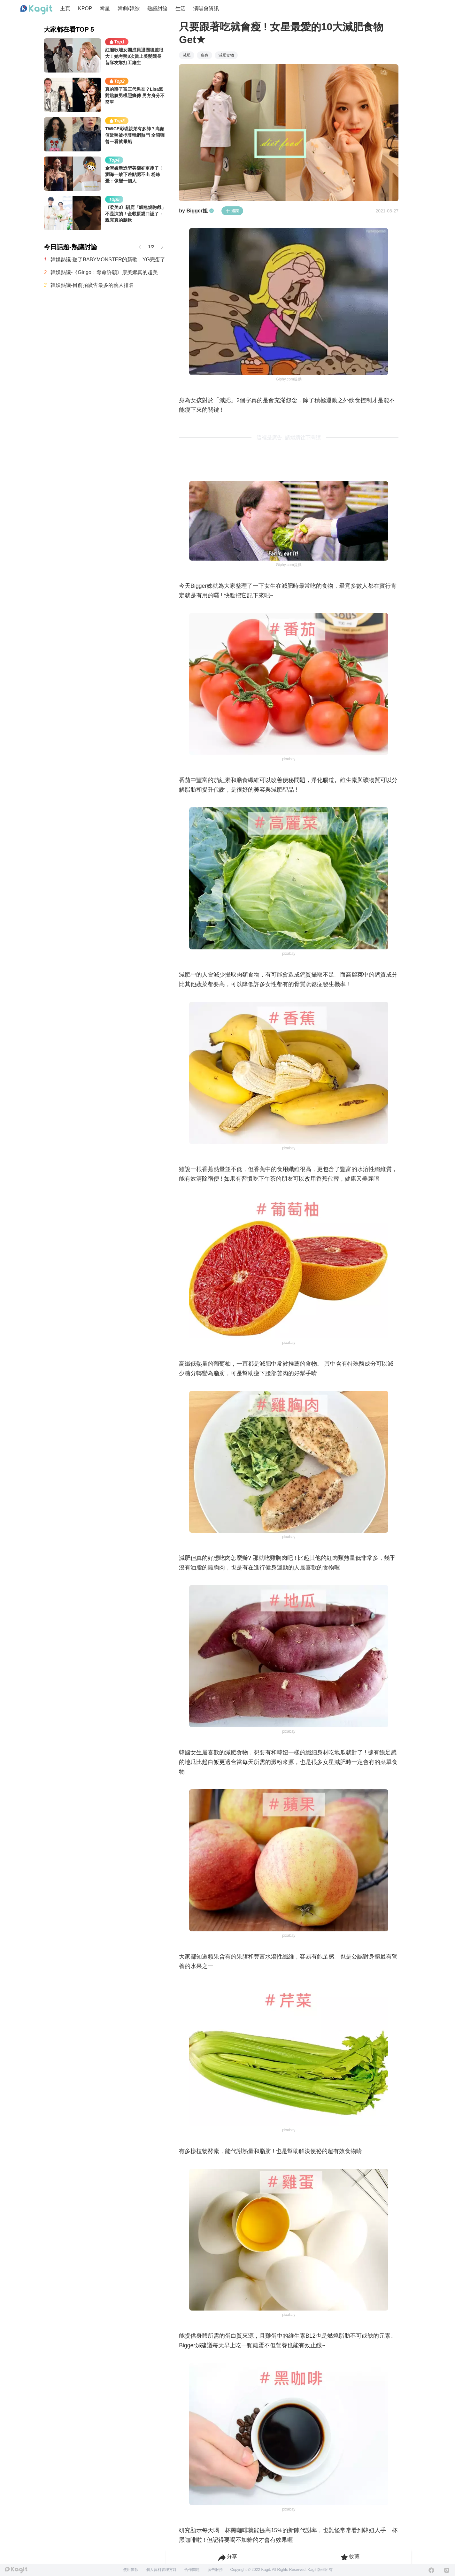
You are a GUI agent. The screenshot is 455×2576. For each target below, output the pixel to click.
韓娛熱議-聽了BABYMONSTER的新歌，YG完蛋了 (107, 259)
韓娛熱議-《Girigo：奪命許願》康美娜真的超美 (104, 272)
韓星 (105, 8)
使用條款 (130, 2569)
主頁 (65, 8)
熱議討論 (157, 8)
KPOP (85, 8)
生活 (180, 8)
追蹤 (232, 211)
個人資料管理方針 (161, 2569)
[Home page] (36, 10)
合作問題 (192, 2569)
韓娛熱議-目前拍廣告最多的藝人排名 (92, 285)
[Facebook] (431, 2570)
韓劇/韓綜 (128, 8)
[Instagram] (446, 2570)
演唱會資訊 (206, 8)
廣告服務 (215, 2569)
